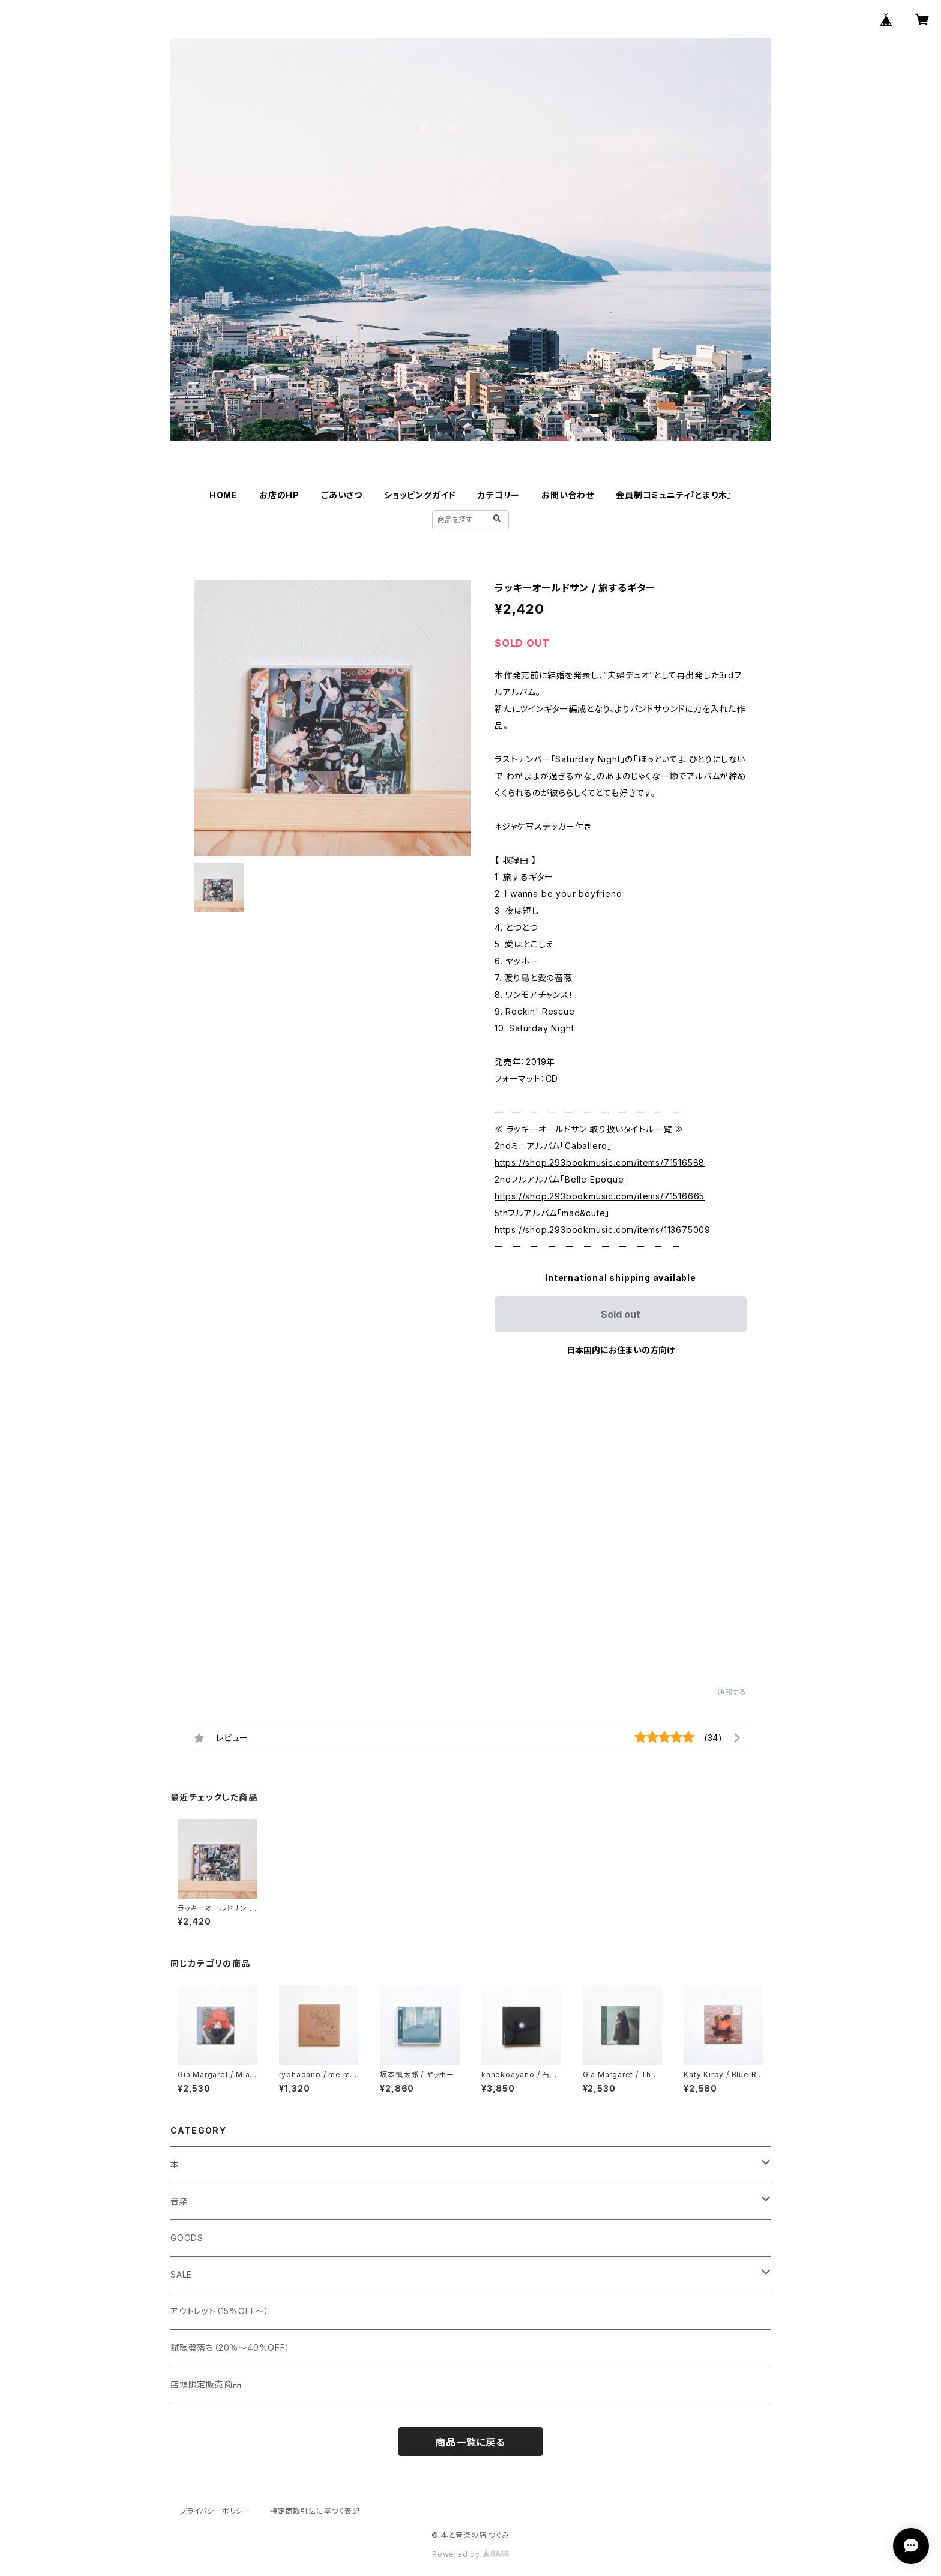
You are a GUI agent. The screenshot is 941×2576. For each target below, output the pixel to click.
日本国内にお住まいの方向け (621, 1350)
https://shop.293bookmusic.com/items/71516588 (600, 1162)
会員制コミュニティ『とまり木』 (674, 495)
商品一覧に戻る (470, 2442)
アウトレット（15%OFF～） (219, 2311)
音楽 (179, 2201)
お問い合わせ (567, 495)
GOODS (186, 2238)
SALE (181, 2274)
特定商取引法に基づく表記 (315, 2510)
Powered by (470, 2554)
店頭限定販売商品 (205, 2384)
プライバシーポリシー (215, 2510)
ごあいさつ (341, 495)
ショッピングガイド (420, 495)
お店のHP (279, 495)
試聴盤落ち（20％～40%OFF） (230, 2347)
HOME (223, 495)
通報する (732, 1692)
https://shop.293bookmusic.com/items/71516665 (600, 1196)
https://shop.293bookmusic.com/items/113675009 (603, 1230)
